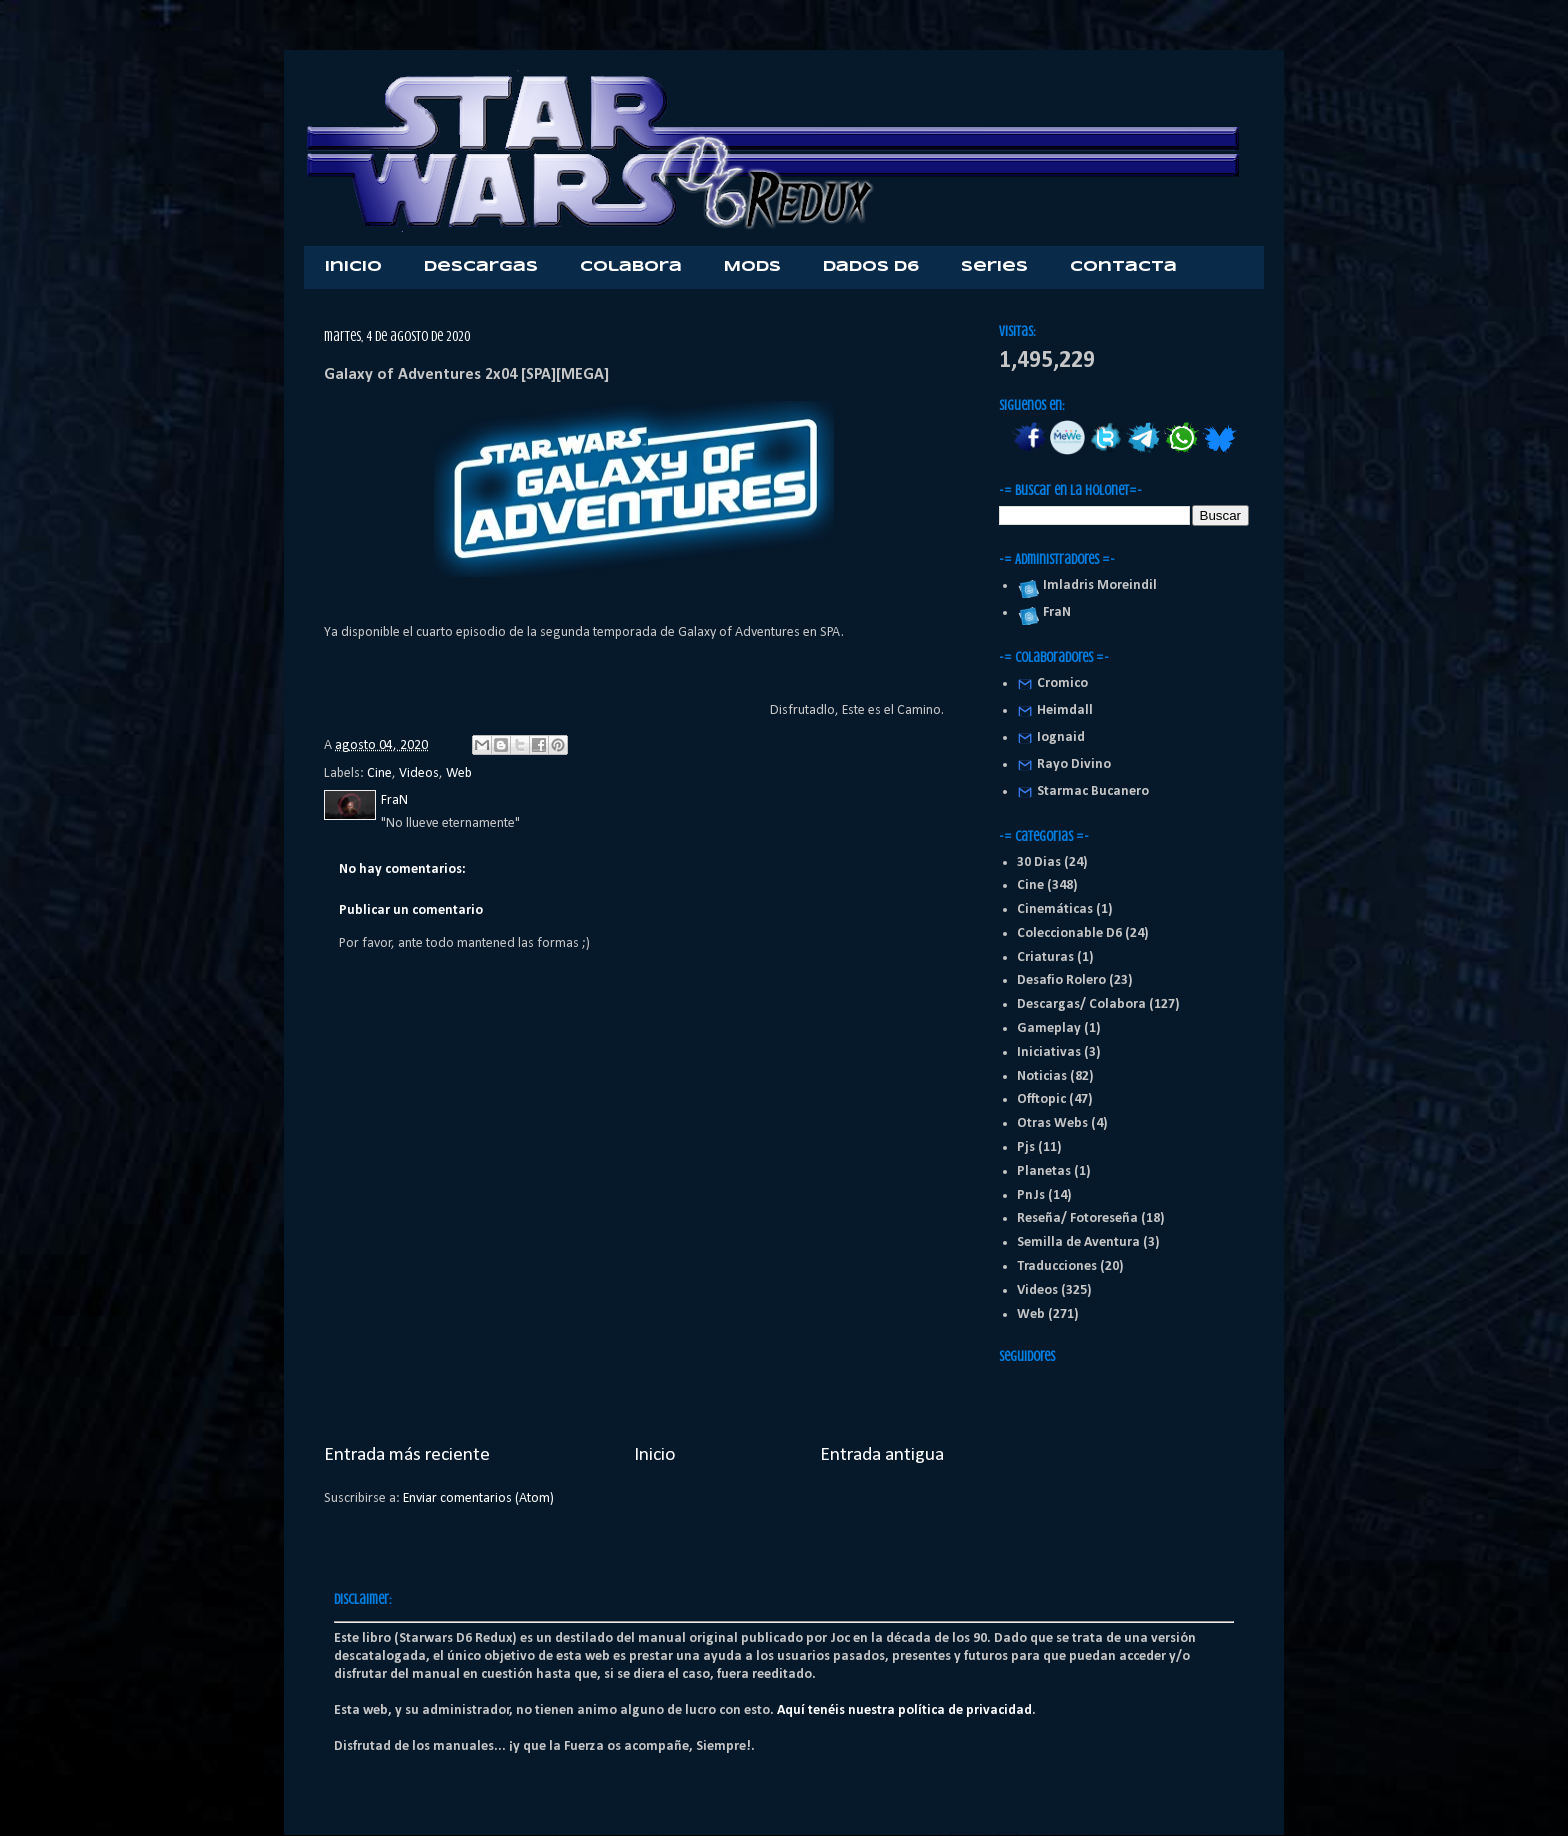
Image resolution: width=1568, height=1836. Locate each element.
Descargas (481, 267)
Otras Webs (1052, 1123)
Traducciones (1057, 1266)
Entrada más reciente (407, 1455)
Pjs (1026, 1147)
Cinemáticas (1055, 909)
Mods (752, 267)
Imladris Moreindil (1097, 585)
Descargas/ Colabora (1081, 1004)
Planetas (1044, 1171)
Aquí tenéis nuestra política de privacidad (904, 1710)
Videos (419, 773)
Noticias (1042, 1076)
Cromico (1062, 683)
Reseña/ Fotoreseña (1077, 1218)
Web (459, 773)
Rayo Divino (1074, 764)
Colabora (631, 267)
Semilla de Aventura (1078, 1242)
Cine (379, 773)
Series (994, 267)
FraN (1054, 612)
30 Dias (1039, 862)
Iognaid (1061, 737)
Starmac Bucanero (1093, 791)
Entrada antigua (882, 1455)
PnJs (1031, 1195)
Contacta (1123, 267)
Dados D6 (871, 267)
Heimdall (1065, 710)
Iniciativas (1049, 1052)
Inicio (353, 267)
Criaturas (1045, 957)
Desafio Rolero (1061, 980)
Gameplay (1049, 1028)
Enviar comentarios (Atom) (478, 1498)
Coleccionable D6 (1069, 933)
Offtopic (1041, 1099)
